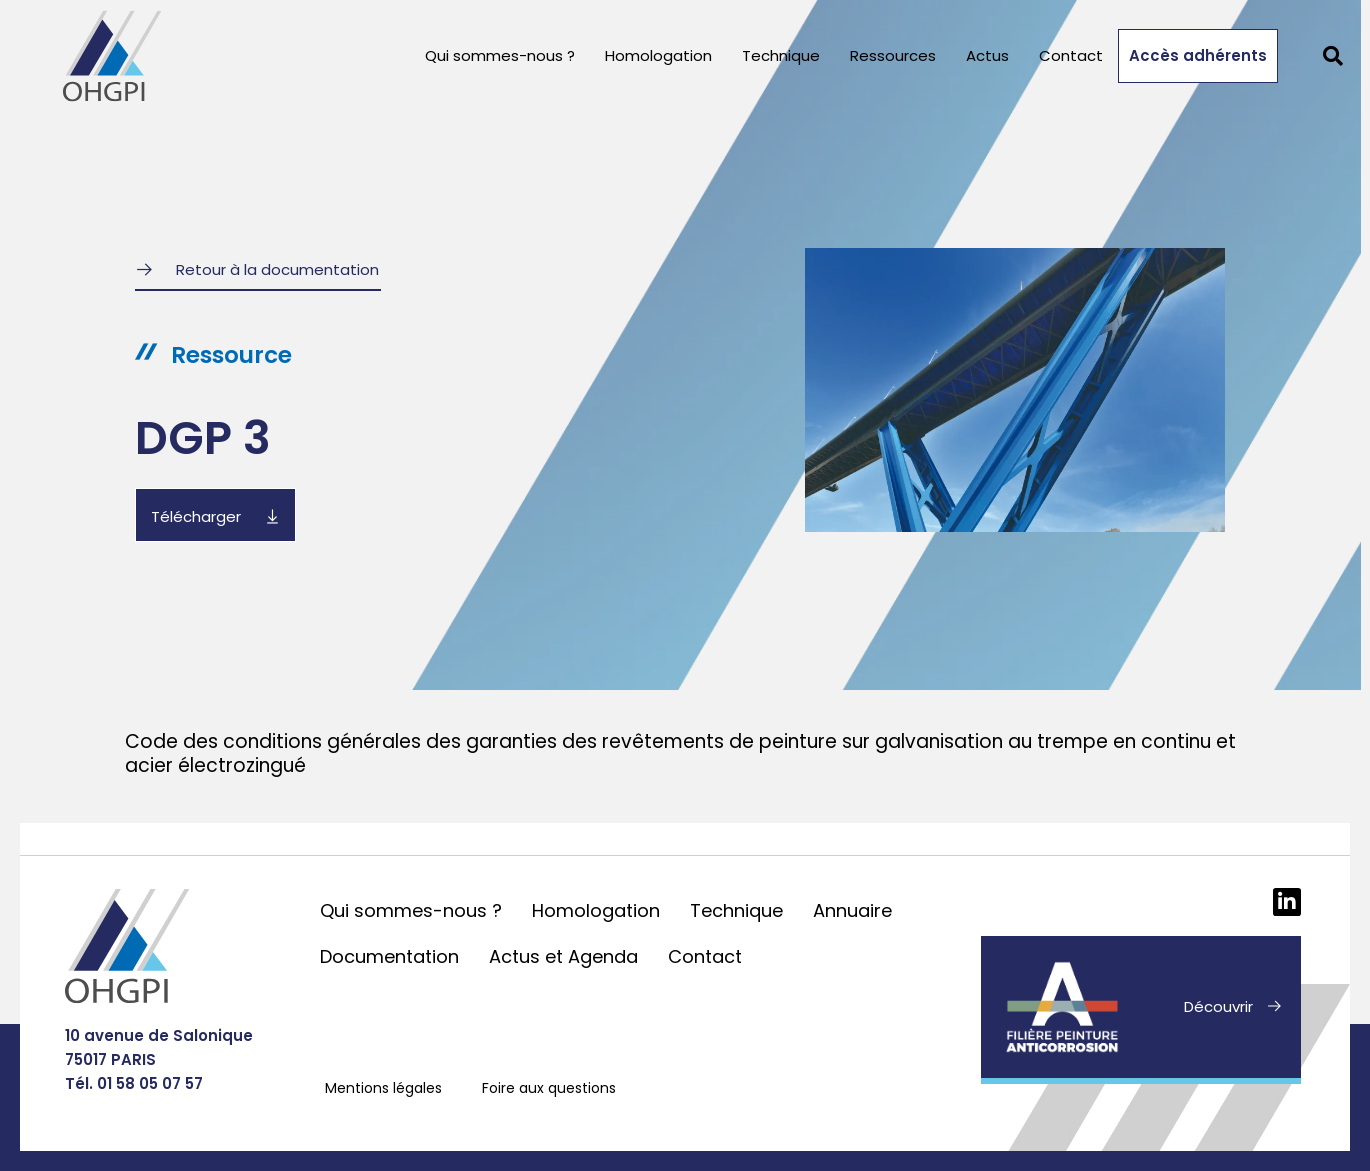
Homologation (658, 55)
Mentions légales (383, 1088)
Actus (987, 55)
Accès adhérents (1198, 55)
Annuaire (852, 910)
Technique (781, 55)
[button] (1333, 56)
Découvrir (1218, 1006)
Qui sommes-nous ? (500, 55)
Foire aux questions (549, 1088)
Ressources (893, 55)
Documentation (389, 956)
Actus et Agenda (563, 956)
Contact (1071, 55)
